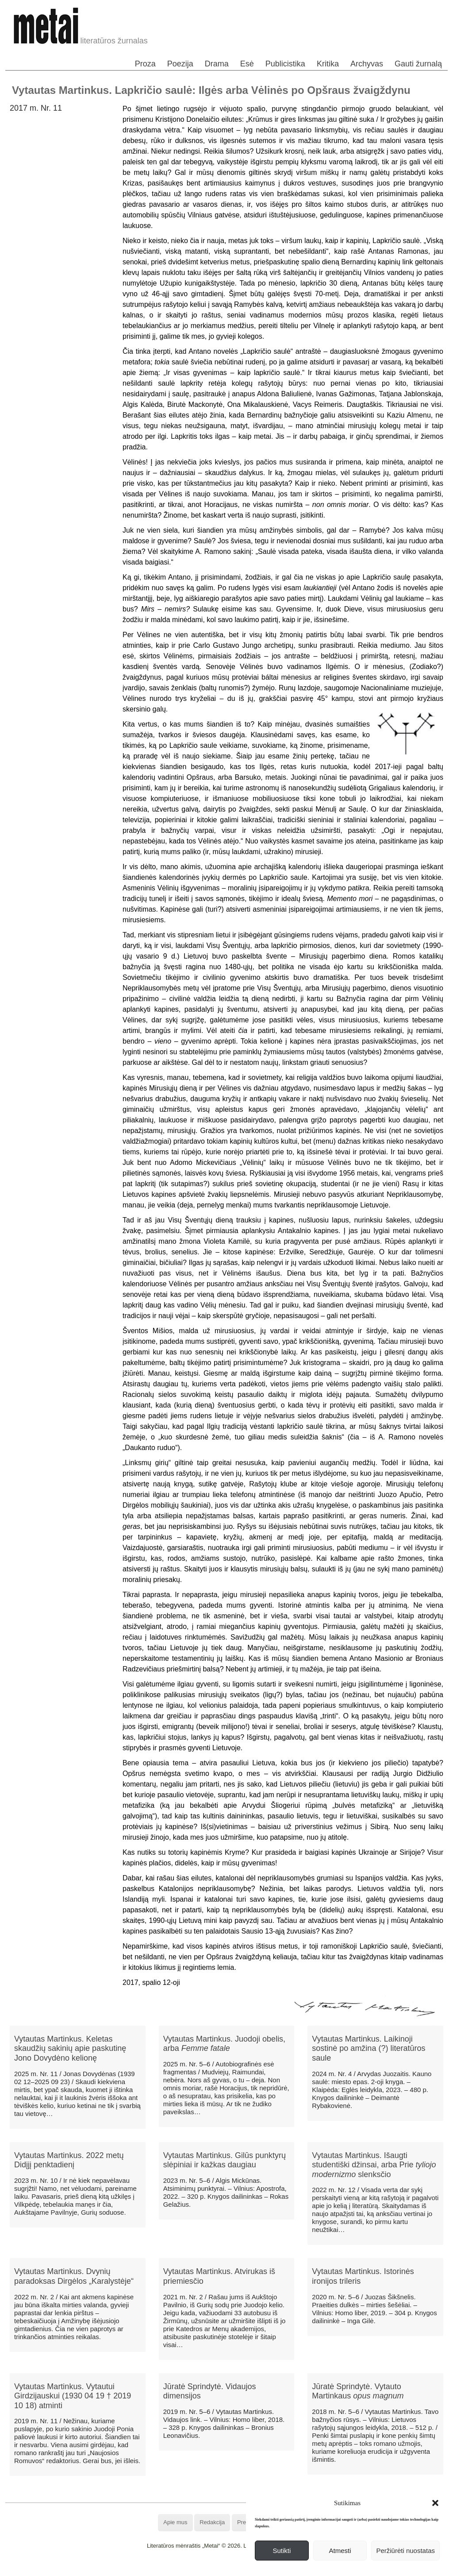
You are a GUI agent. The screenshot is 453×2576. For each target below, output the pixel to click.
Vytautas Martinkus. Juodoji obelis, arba (224, 2043)
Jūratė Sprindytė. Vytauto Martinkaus (357, 2391)
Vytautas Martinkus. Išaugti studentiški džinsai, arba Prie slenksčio (374, 2165)
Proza (145, 63)
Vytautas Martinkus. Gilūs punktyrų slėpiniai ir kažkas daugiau (224, 2160)
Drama (217, 63)
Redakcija (212, 2522)
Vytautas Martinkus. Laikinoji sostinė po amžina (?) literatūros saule (368, 2048)
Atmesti (340, 2550)
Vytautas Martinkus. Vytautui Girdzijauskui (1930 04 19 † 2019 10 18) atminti (72, 2396)
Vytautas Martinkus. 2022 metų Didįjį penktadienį (68, 2160)
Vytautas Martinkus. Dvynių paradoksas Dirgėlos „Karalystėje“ (74, 2276)
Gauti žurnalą (418, 63)
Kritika (328, 63)
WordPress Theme (233, 2569)
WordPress (193, 2569)
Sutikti (282, 2550)
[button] (435, 2503)
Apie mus (175, 2522)
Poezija (180, 63)
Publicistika (285, 63)
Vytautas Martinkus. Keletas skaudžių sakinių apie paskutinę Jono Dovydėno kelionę (70, 2048)
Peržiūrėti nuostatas (405, 2550)
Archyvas (366, 63)
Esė (247, 63)
